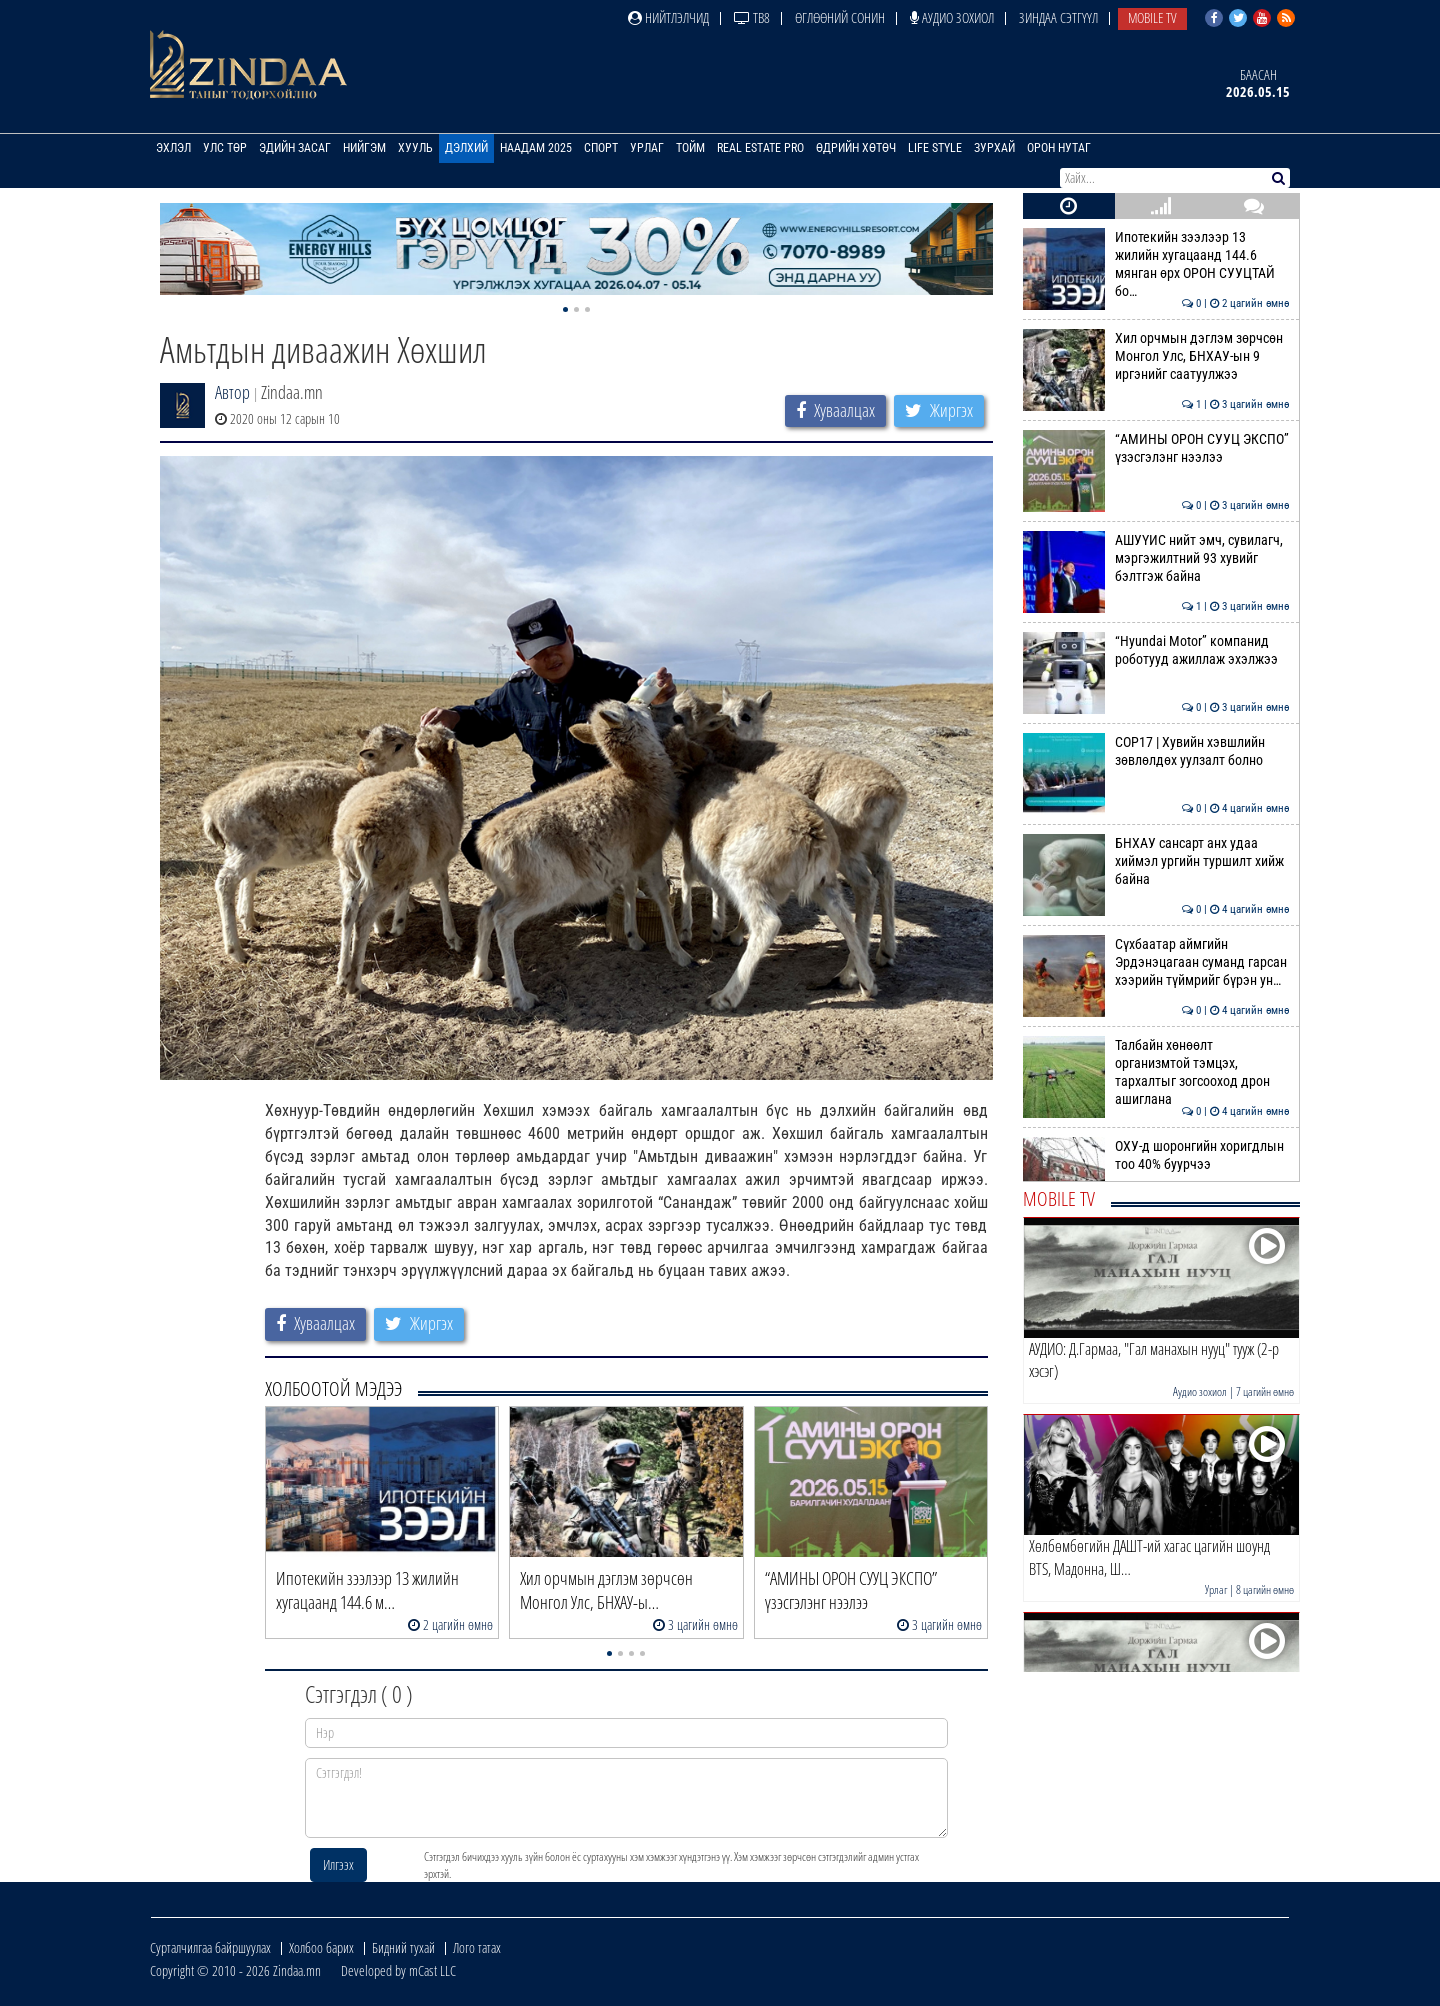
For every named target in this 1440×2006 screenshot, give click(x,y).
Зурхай (994, 148)
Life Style (935, 148)
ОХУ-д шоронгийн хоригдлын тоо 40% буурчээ (1156, 1155)
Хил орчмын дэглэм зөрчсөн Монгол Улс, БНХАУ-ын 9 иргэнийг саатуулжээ (1156, 356)
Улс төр (225, 148)
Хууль (415, 148)
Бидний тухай (403, 1947)
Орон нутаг (1059, 148)
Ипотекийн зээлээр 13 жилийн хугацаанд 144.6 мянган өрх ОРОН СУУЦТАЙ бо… (1156, 264)
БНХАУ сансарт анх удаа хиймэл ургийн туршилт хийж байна (1156, 861)
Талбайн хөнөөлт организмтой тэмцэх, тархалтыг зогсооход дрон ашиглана (1156, 1072)
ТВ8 (752, 17)
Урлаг (647, 148)
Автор (232, 392)
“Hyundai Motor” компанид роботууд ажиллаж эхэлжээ (1156, 650)
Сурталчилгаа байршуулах (210, 1947)
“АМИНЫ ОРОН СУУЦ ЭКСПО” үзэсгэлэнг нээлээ (1156, 448)
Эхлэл (173, 148)
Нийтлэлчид (668, 17)
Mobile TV (1152, 17)
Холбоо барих (321, 1947)
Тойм (690, 148)
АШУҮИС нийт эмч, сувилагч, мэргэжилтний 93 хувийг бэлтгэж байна (1156, 558)
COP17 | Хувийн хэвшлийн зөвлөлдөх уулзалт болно (1156, 751)
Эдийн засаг (295, 148)
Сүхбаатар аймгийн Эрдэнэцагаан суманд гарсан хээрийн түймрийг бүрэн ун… (1156, 962)
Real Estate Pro (760, 148)
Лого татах (477, 1947)
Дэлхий (466, 148)
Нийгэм (364, 148)
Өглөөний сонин (840, 17)
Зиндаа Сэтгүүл (1058, 17)
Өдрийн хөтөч (856, 148)
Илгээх (338, 1864)
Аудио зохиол (952, 17)
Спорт (601, 148)
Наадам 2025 (536, 148)
